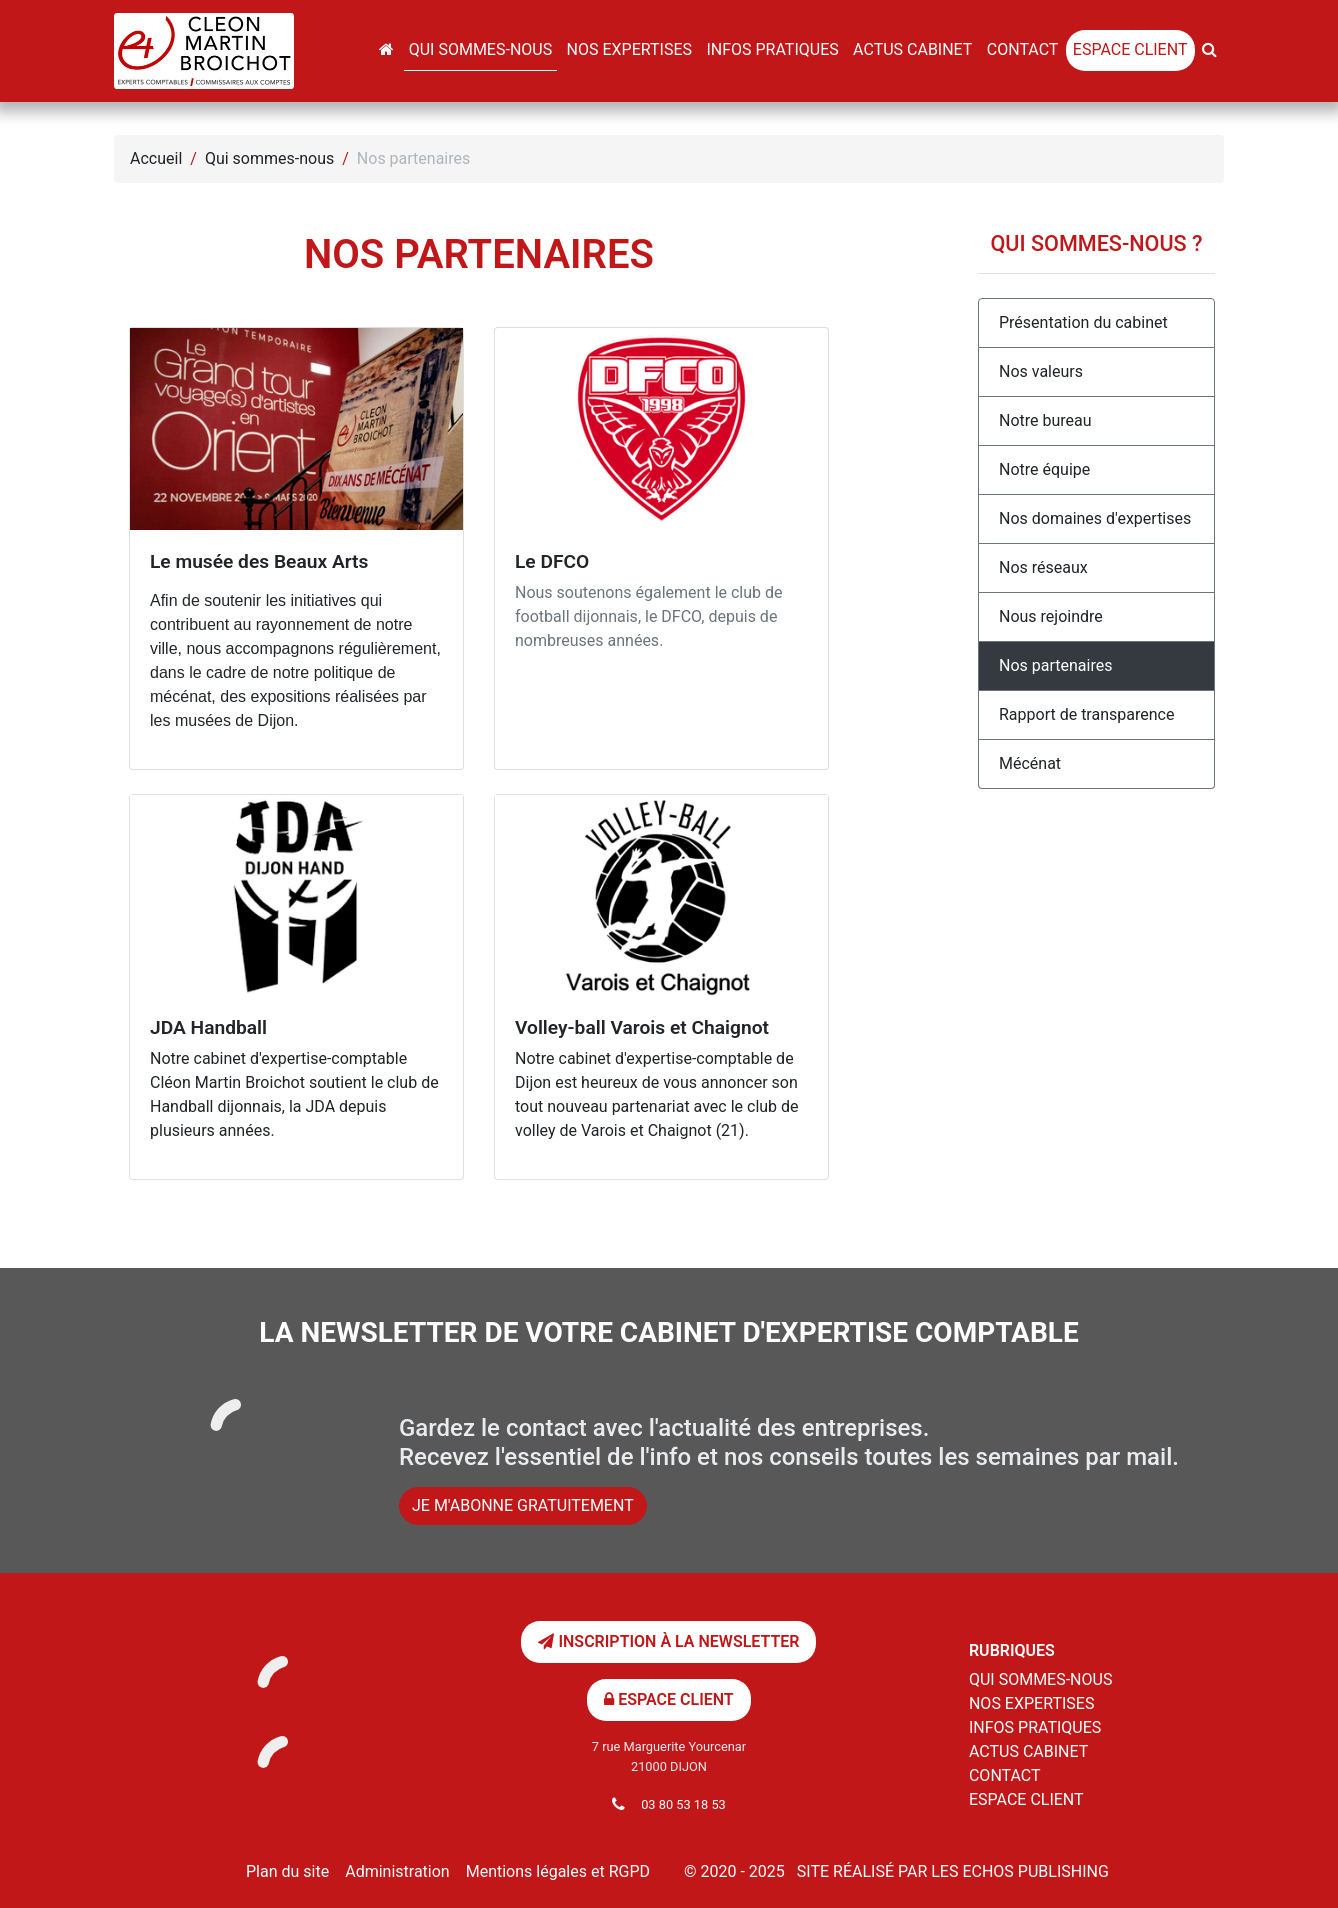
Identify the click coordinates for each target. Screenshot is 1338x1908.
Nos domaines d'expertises (1095, 518)
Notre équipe (1044, 469)
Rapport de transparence (1086, 714)
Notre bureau (1045, 420)
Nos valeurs (1041, 371)
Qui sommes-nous (480, 49)
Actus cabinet (912, 49)
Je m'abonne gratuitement (523, 1505)
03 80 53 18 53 (683, 1804)
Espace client (1130, 49)
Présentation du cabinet (1083, 322)
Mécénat (1030, 763)
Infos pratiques (772, 49)
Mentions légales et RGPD (558, 1871)
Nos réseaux (1043, 567)
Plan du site (287, 1871)
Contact (1023, 49)
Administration (397, 1871)
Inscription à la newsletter (668, 1641)
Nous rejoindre (1051, 616)
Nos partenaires (1055, 665)
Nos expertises (629, 49)
